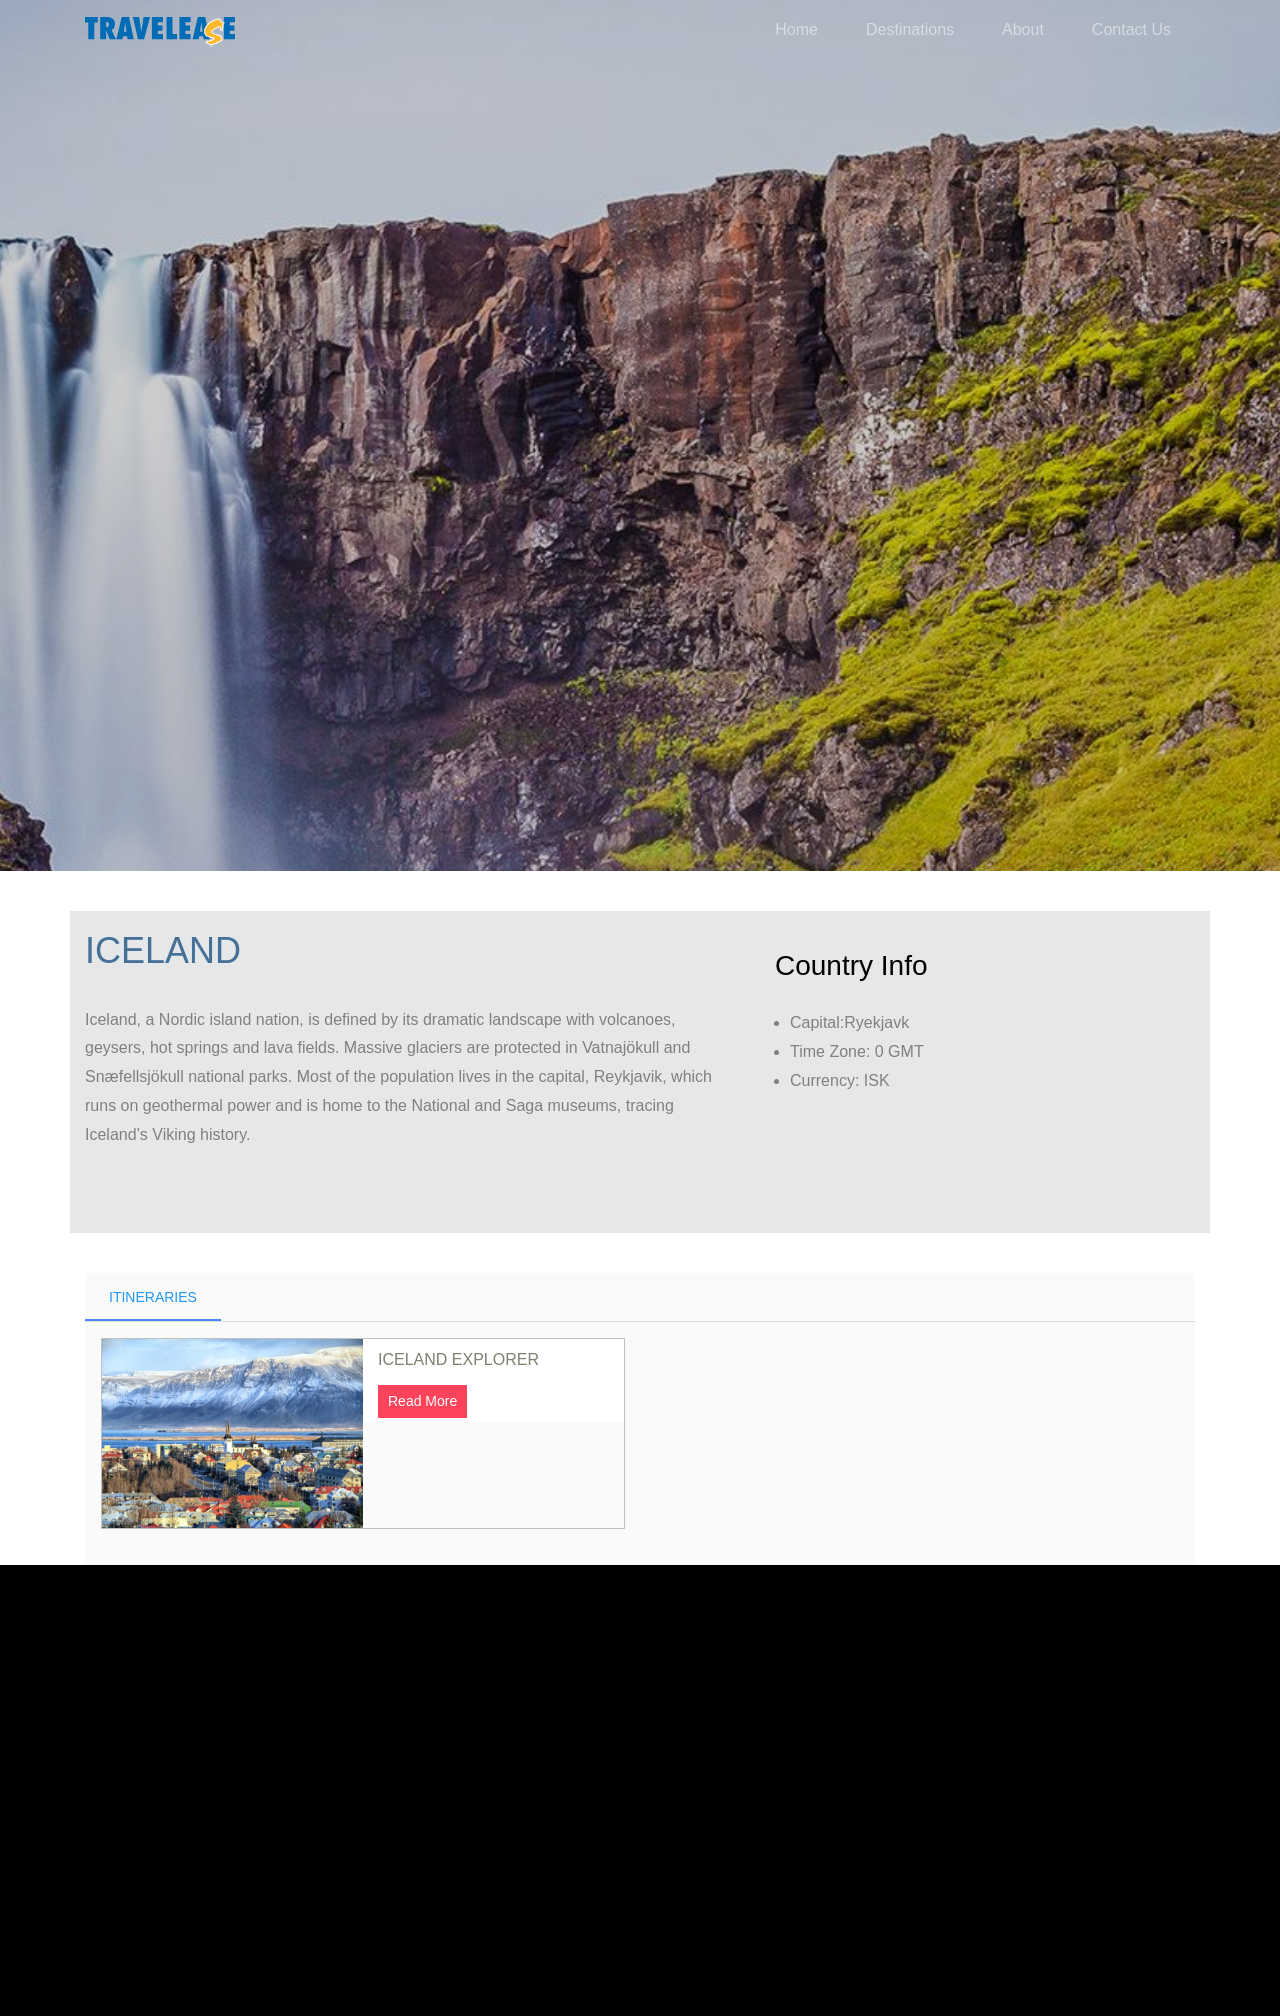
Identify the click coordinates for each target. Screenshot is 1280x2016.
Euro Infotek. (821, 1892)
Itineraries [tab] (153, 1159)
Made (590, 1921)
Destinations (910, 29)
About (1023, 29)
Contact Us (1131, 29)
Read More (422, 1263)
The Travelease (466, 1892)
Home (796, 29)
